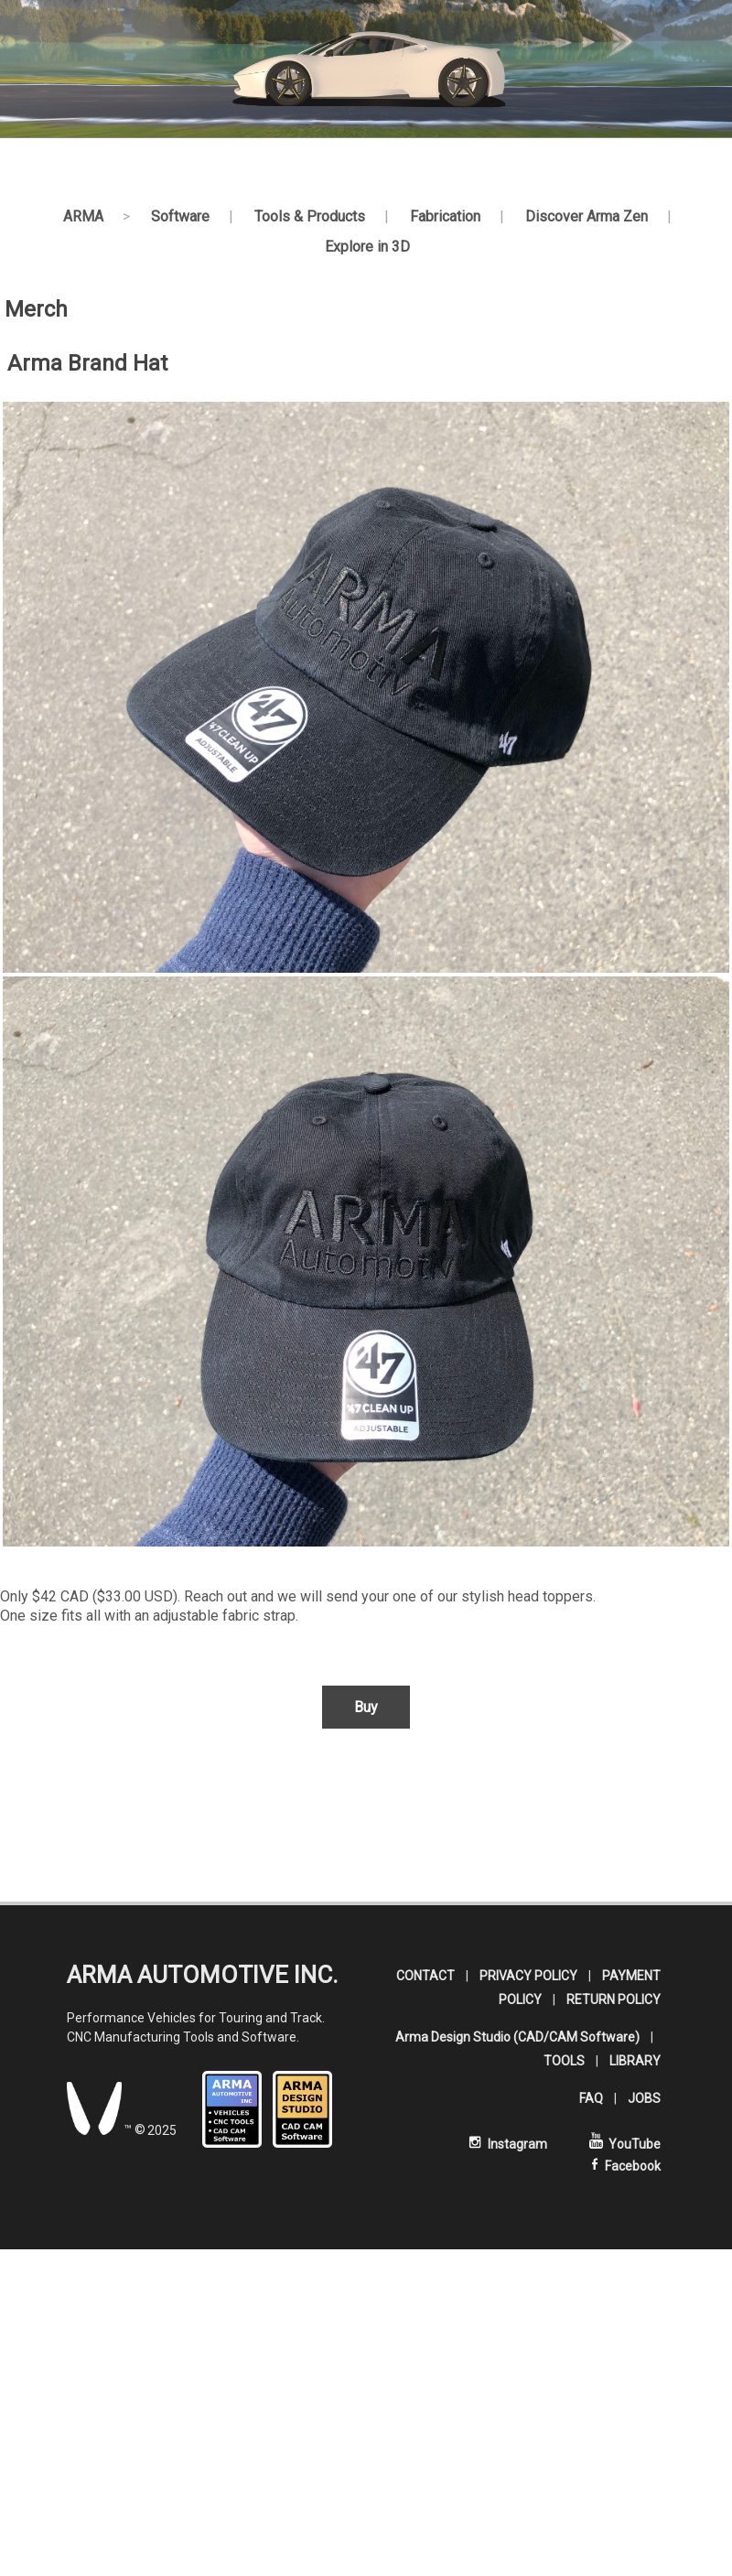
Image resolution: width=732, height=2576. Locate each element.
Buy (366, 1707)
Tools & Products (309, 216)
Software (180, 216)
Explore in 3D (367, 246)
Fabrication (445, 216)
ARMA (83, 216)
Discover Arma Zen (586, 216)
